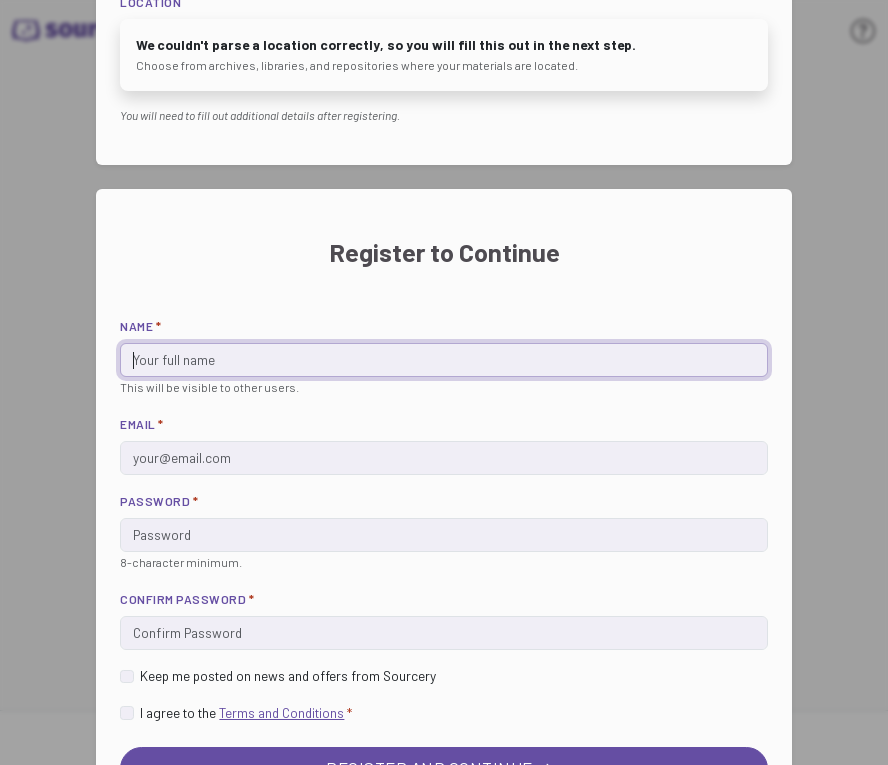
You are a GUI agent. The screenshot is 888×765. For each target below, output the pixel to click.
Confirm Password (187, 599)
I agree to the (246, 712)
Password (159, 501)
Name (140, 326)
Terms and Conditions (281, 712)
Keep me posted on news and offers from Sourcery (288, 675)
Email (142, 424)
